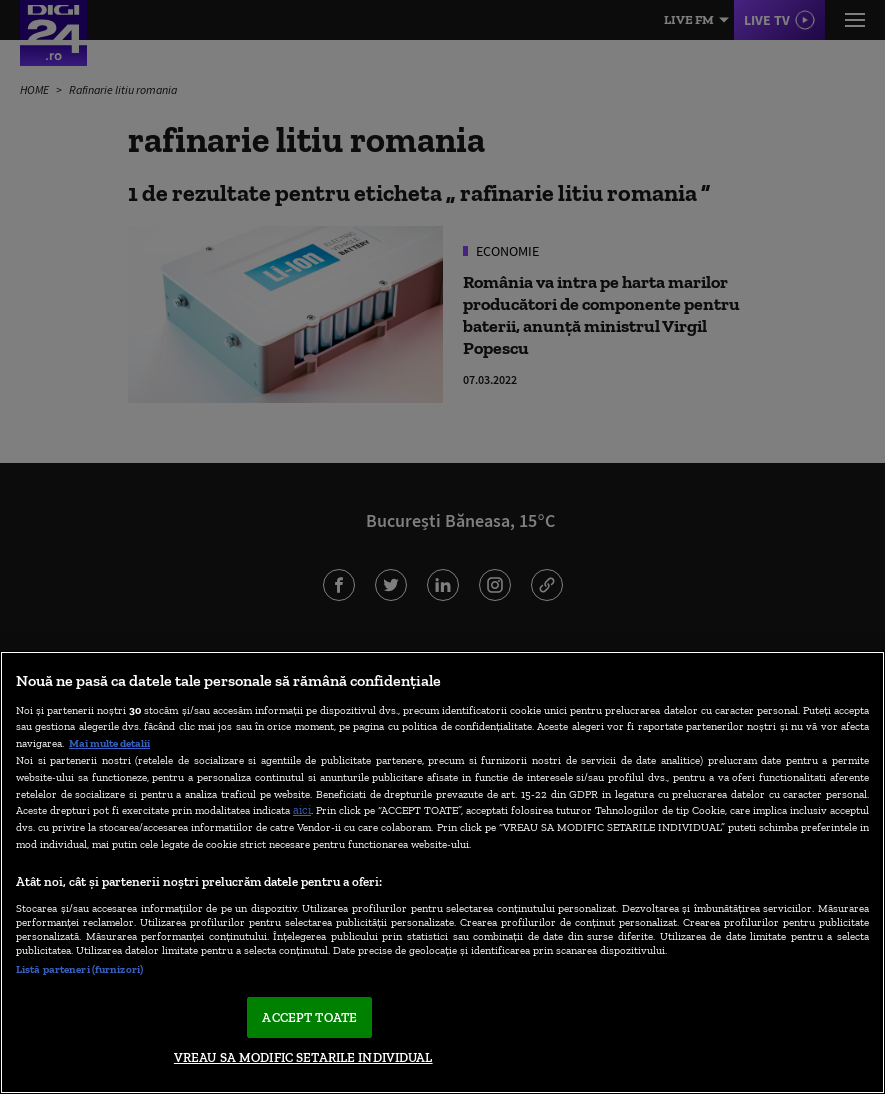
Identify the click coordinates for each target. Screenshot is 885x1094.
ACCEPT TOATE (309, 1017)
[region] (442, 872)
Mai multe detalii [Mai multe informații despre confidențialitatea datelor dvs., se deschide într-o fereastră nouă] (109, 743)
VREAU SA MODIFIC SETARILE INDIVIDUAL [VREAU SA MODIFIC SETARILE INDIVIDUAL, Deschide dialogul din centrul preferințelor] (303, 1057)
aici (302, 809)
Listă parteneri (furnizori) (79, 969)
